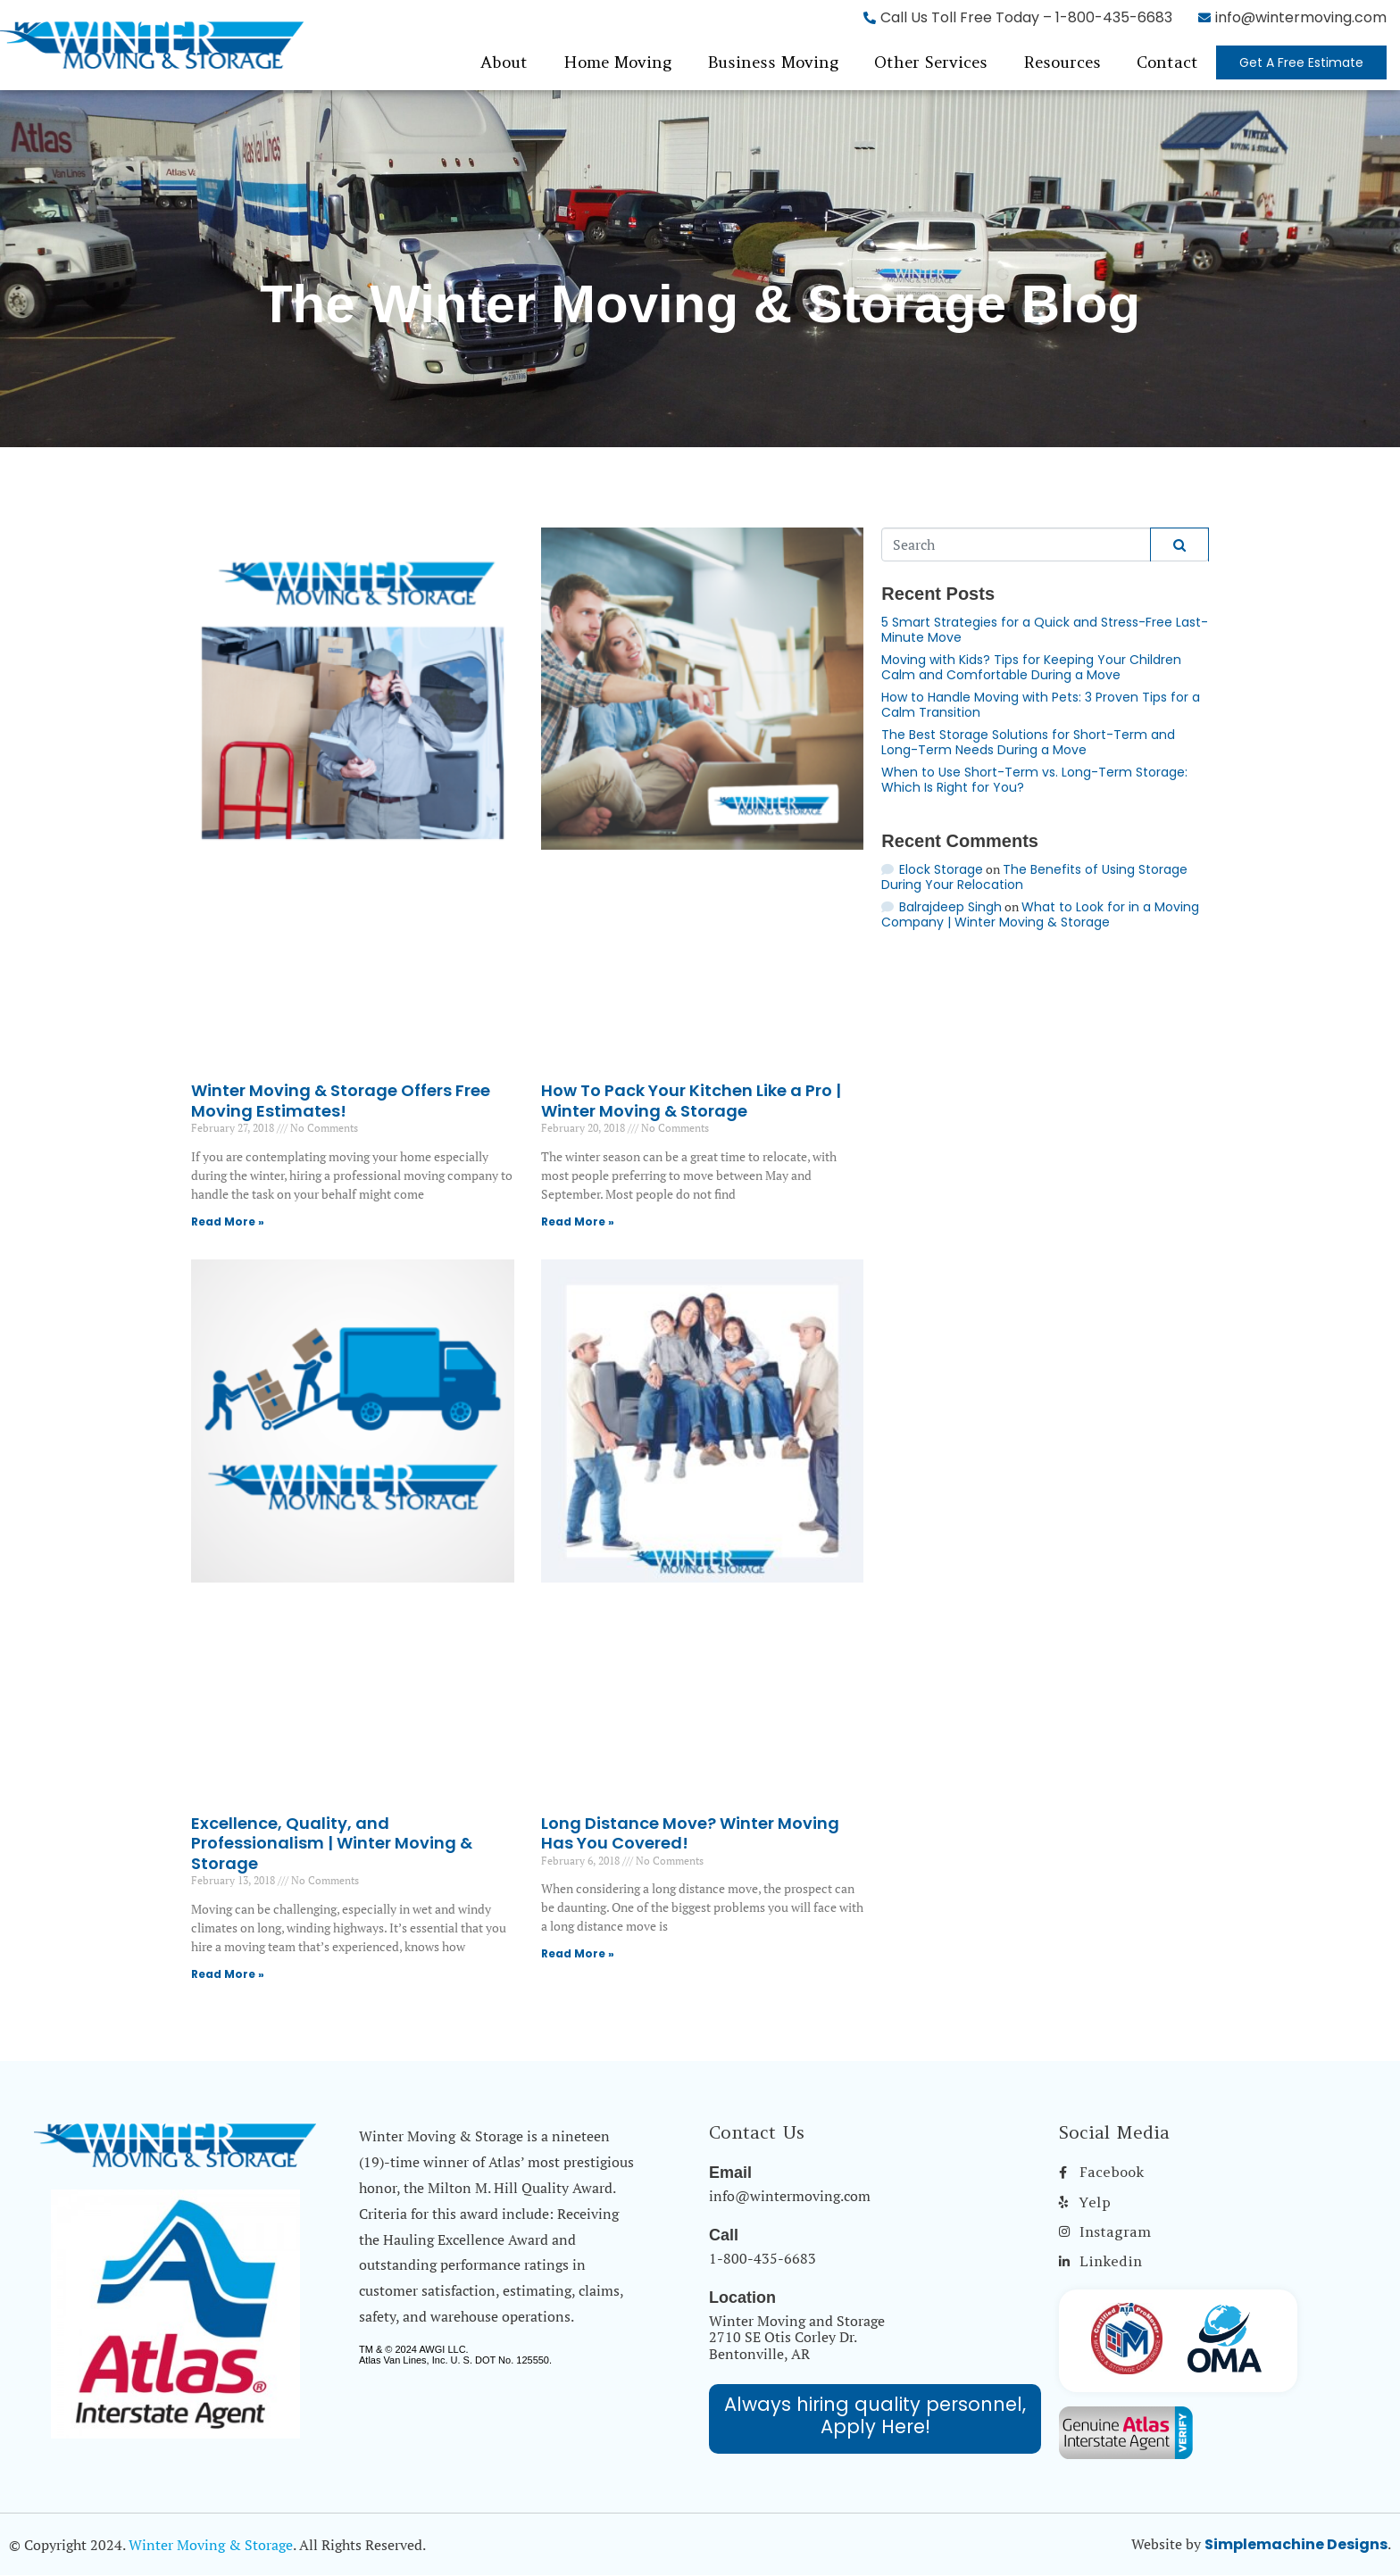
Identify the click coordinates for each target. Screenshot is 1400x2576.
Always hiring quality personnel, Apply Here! (875, 2415)
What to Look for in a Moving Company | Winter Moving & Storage (1040, 914)
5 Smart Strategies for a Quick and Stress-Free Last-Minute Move (1044, 629)
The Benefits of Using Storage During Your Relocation (1034, 876)
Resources (1062, 62)
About (504, 62)
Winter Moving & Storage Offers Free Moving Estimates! (340, 1100)
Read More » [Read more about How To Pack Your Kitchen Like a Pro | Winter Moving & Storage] (577, 1221)
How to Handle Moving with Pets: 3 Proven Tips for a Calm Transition (1040, 704)
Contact (1167, 62)
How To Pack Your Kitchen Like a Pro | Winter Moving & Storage (691, 1100)
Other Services (931, 62)
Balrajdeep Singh (950, 907)
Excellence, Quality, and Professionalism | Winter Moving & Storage (331, 1843)
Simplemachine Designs (1296, 2544)
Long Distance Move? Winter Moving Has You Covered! (690, 1833)
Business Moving (772, 62)
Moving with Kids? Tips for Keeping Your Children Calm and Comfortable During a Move (1031, 667)
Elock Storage (941, 869)
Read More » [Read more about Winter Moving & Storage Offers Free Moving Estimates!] (227, 1221)
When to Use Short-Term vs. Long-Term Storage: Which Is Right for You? (1034, 779)
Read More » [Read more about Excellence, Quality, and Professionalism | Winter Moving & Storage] (227, 1974)
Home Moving (617, 62)
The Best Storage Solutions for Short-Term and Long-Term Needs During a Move (1028, 742)
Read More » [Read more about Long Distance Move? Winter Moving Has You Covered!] (577, 1953)
